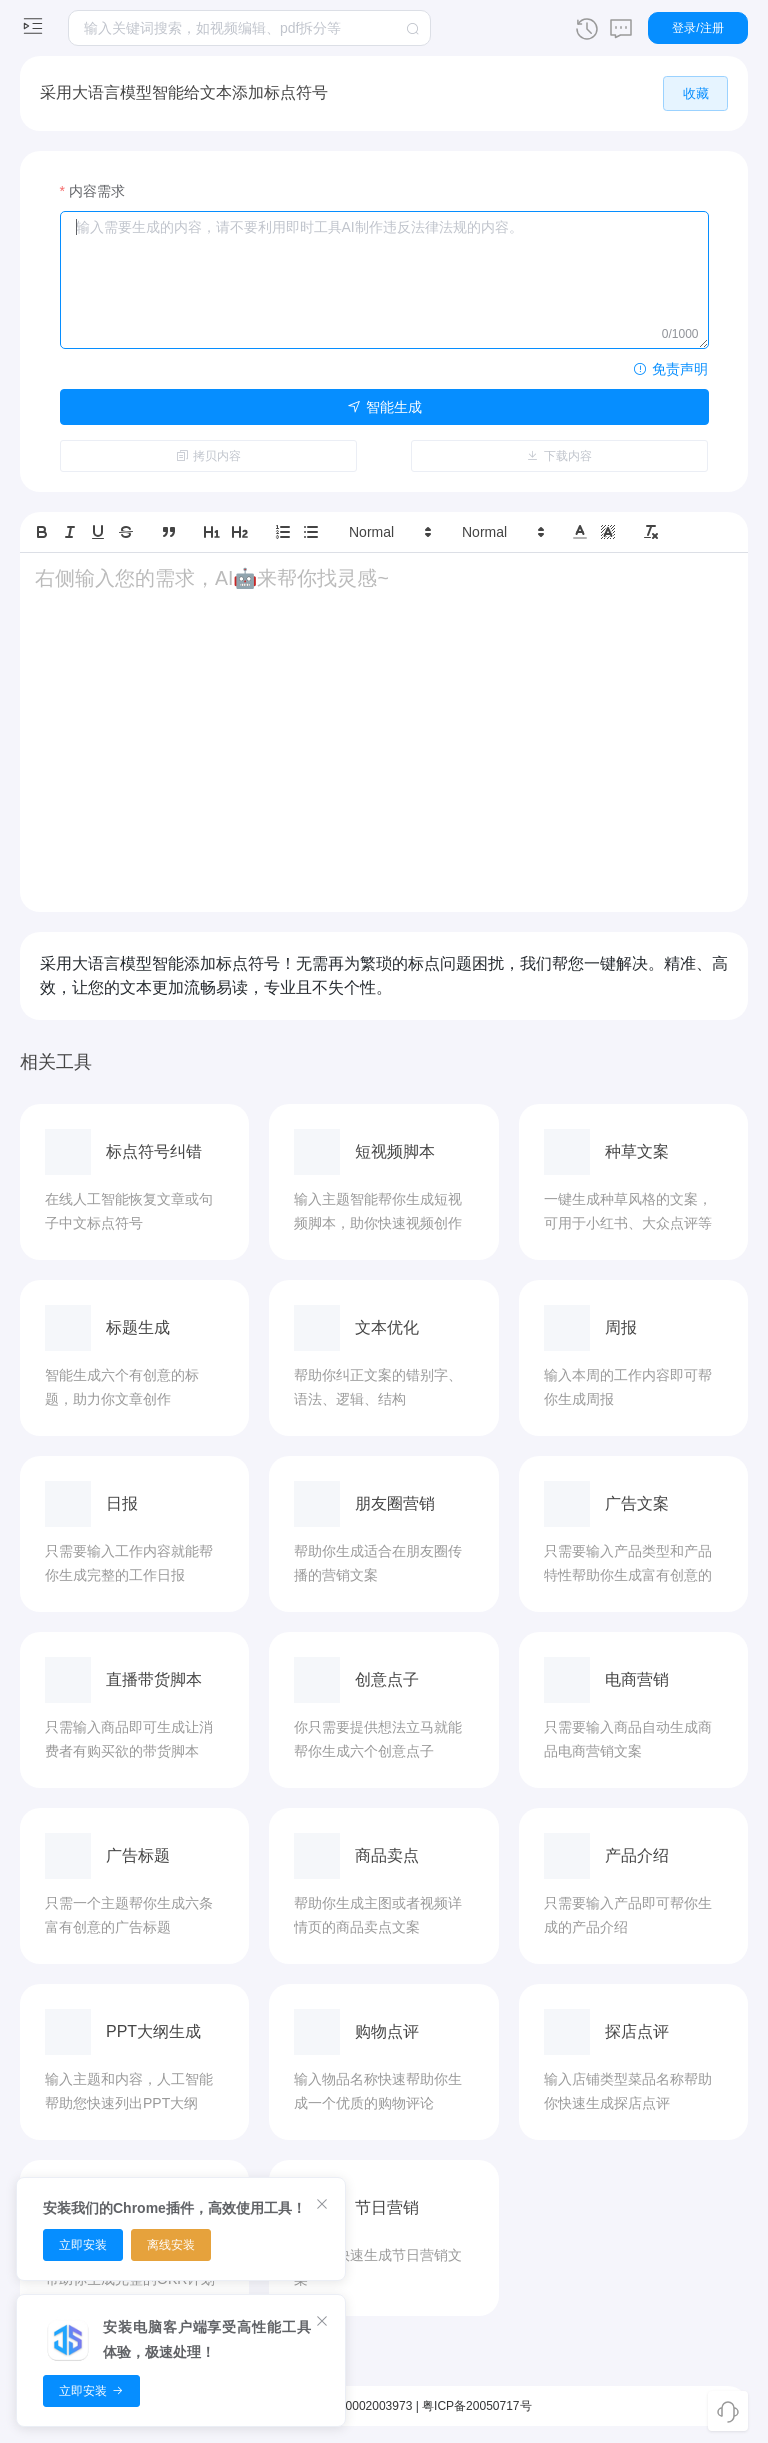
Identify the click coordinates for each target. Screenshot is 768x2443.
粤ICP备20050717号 (476, 2403)
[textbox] (249, 28)
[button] (389, 529)
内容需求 (97, 188)
